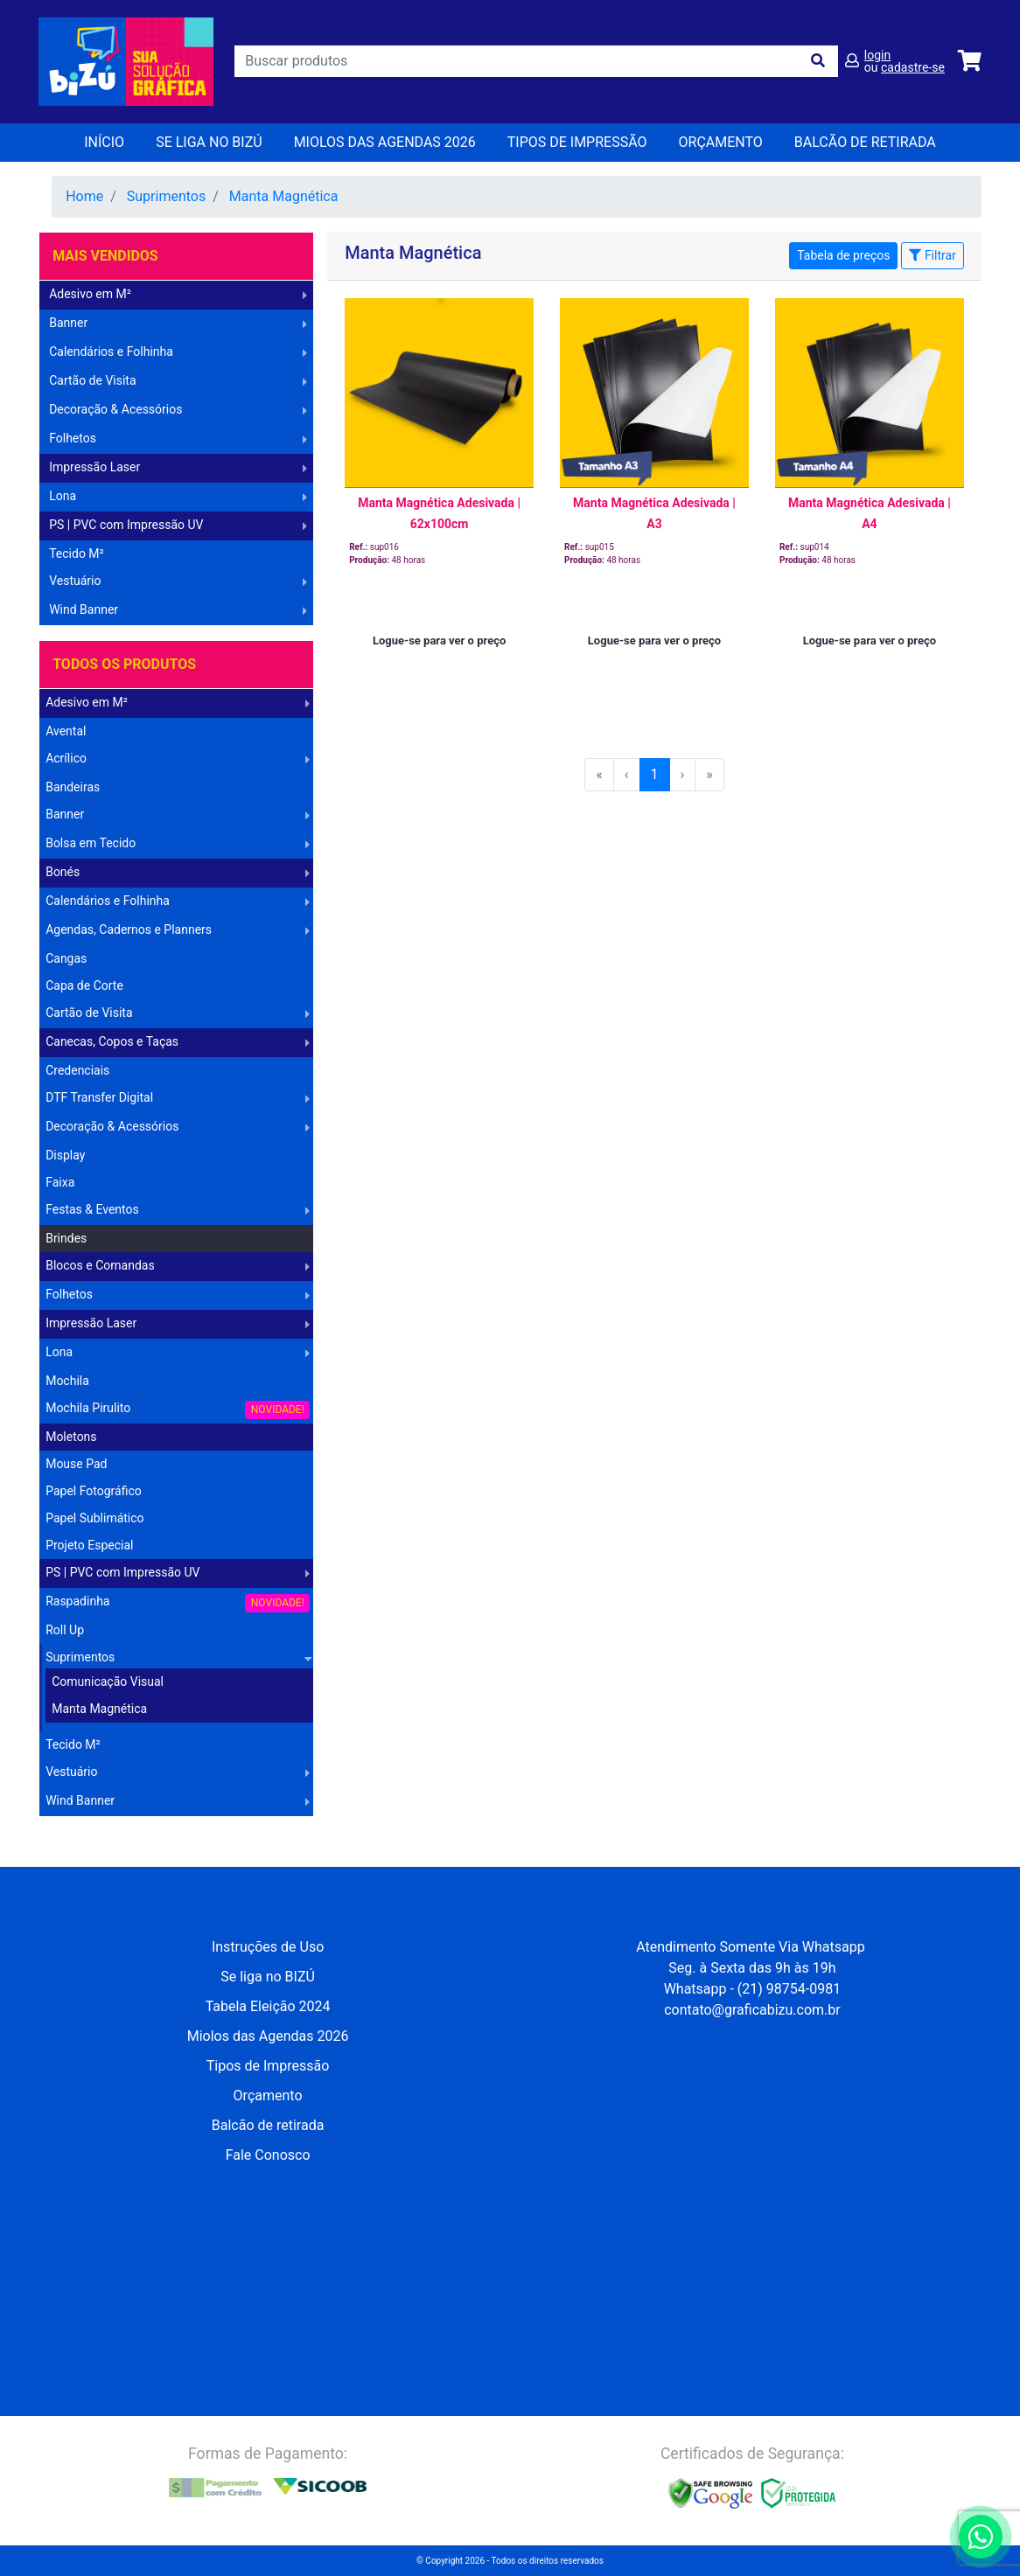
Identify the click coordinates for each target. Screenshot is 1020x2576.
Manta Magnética (284, 196)
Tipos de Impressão (577, 142)
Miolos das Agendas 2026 (385, 142)
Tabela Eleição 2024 (268, 2006)
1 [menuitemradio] (655, 774)
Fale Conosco (268, 2155)
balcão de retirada (865, 142)
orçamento (721, 142)
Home (84, 196)
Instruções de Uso (268, 1947)
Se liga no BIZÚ (209, 142)
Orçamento (268, 2095)
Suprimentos (166, 196)
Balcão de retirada (268, 2125)
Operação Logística (95, 1829)
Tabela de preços (843, 255)
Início (104, 142)
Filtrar (932, 255)
